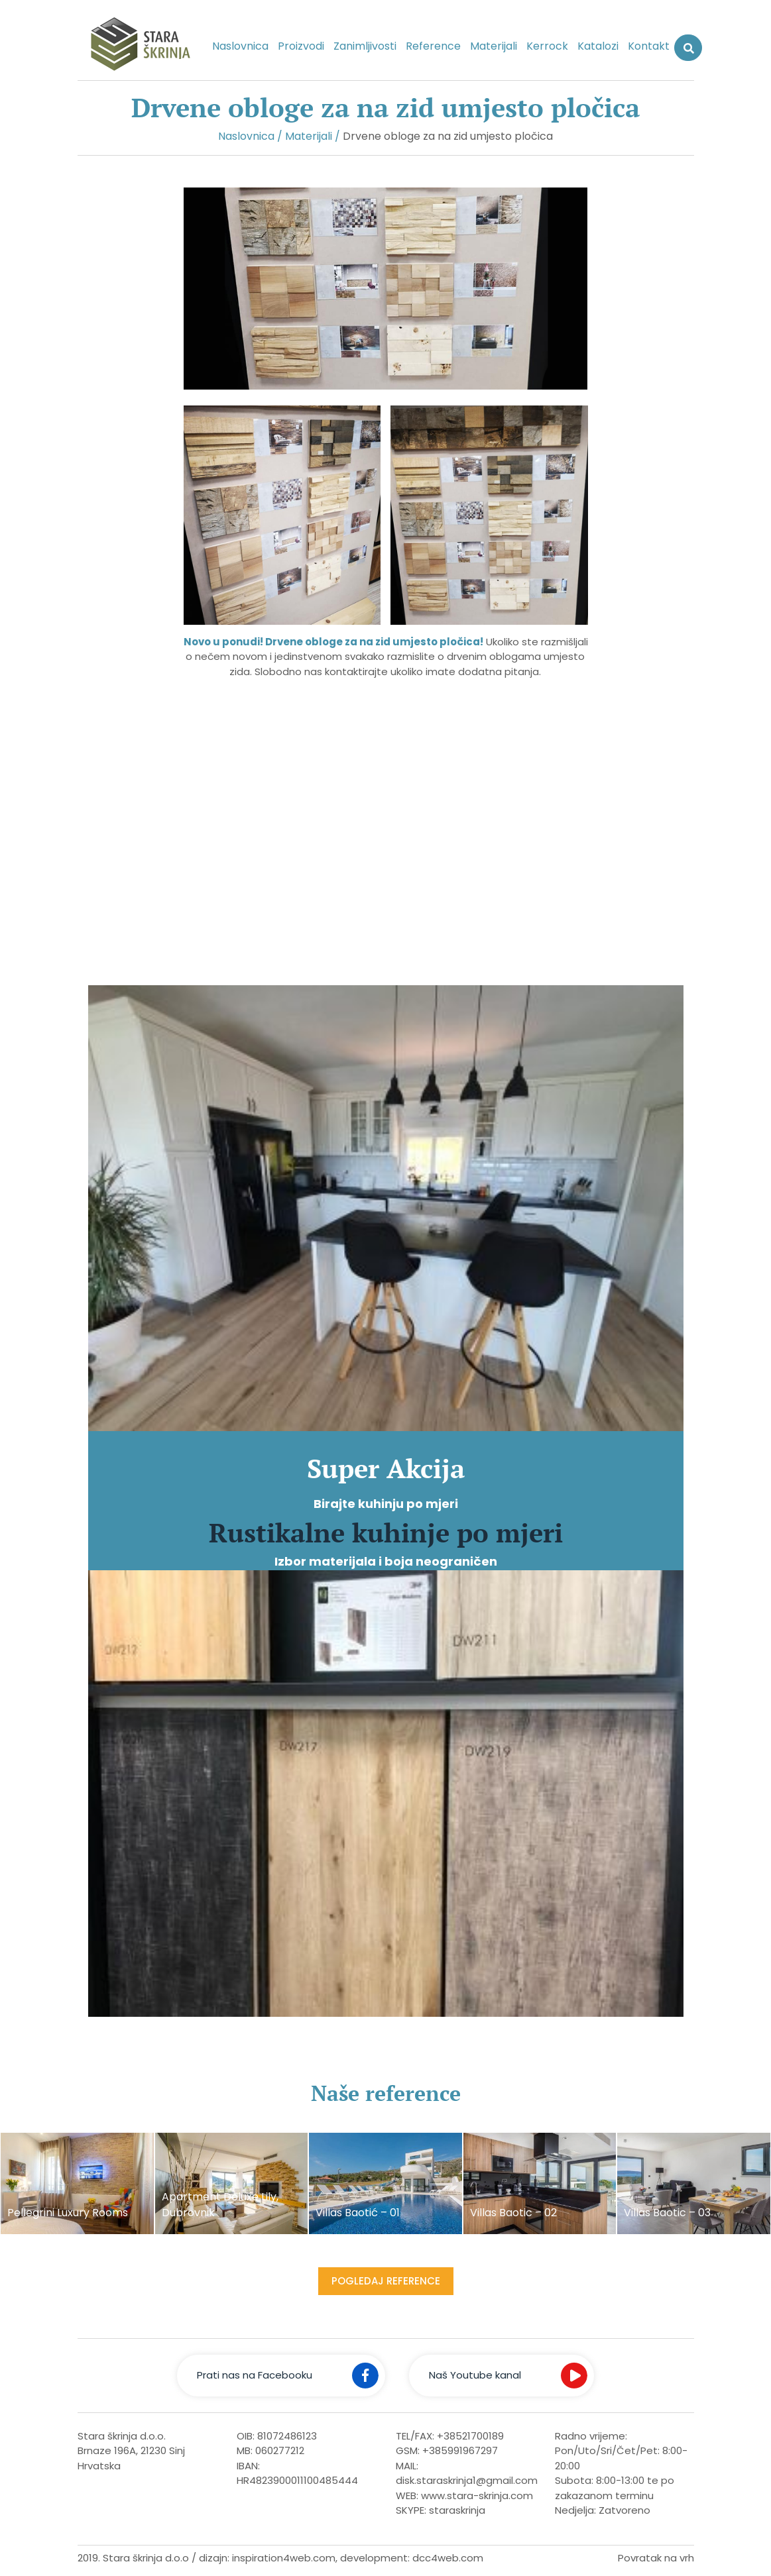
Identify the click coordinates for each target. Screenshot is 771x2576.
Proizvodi (301, 46)
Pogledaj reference (385, 2281)
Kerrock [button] (547, 46)
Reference (433, 46)
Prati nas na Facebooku (254, 2375)
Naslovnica (240, 46)
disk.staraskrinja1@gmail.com (467, 2480)
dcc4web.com (447, 2558)
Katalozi (598, 46)
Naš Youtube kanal (475, 2375)
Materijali (493, 46)
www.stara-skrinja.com (477, 2495)
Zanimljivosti (364, 46)
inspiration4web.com (283, 2558)
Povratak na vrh (656, 2558)
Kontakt (649, 46)
